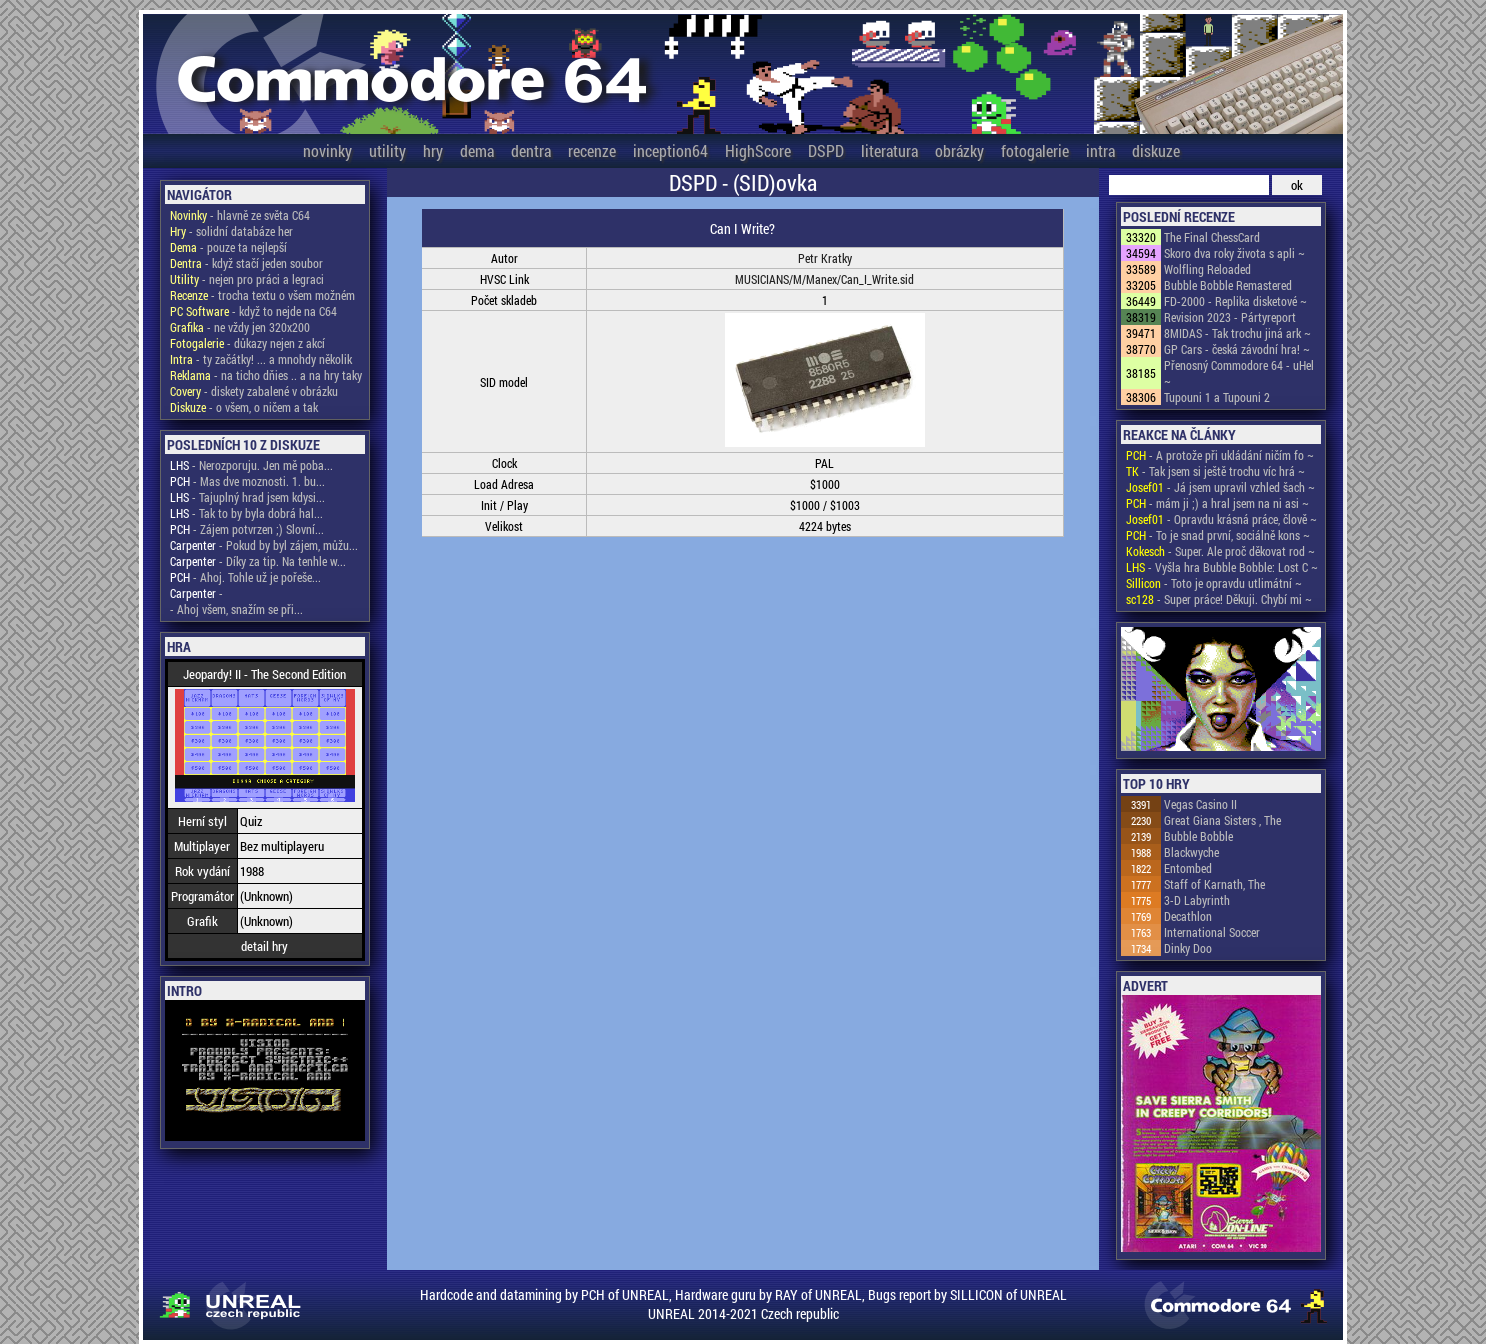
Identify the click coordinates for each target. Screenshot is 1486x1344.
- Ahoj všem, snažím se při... (236, 609)
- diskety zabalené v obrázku (254, 391)
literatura (889, 150)
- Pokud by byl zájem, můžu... (264, 545)
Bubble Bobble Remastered (1228, 285)
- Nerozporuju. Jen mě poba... (251, 465)
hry (433, 150)
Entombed (1188, 868)
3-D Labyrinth (1197, 900)
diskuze (1156, 150)
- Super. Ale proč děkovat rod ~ (1220, 551)
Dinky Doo (1188, 948)
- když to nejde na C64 (253, 311)
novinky (327, 150)
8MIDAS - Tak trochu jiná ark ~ (1237, 333)
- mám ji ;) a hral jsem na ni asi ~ (1217, 503)
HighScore (758, 150)
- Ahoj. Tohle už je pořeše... (245, 577)
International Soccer (1212, 932)
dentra (531, 150)
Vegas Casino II (1200, 804)
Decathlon (1188, 916)
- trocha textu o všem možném (262, 295)
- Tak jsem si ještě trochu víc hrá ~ (1215, 471)
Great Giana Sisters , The (1222, 820)
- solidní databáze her (231, 231)
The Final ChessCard (1212, 237)
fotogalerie (1035, 150)
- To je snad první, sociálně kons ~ (1218, 535)
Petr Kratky (825, 258)
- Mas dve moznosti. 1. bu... (247, 481)
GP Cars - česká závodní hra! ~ (1237, 349)
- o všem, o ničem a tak (244, 407)
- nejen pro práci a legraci (247, 279)
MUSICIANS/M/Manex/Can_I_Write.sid (824, 279)
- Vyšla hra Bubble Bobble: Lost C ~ (1222, 567)
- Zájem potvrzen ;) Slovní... (247, 529)
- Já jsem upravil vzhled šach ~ (1220, 487)
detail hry (264, 946)
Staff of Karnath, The (1214, 884)
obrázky (959, 150)
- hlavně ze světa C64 (240, 215)
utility (387, 150)
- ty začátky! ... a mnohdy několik (261, 359)
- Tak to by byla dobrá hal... (246, 513)
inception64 (670, 150)
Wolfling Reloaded (1207, 269)
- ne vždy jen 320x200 (240, 327)
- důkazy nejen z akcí (247, 343)
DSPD (826, 150)
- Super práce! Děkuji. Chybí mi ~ (1219, 599)
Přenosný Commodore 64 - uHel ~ (1239, 373)
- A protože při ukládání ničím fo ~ (1220, 455)
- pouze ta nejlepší (228, 247)
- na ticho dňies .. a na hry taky (266, 375)
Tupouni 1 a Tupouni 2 (1217, 397)
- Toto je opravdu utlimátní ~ (1214, 583)
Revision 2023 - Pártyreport (1230, 317)
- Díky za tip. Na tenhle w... (258, 561)
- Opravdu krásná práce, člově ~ (1221, 519)
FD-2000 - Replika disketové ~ (1235, 301)
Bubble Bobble (1198, 836)
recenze (592, 150)
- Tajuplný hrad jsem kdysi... (247, 497)
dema (477, 150)
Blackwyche (1191, 852)
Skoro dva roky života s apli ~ (1234, 253)
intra (1100, 150)
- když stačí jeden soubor (246, 263)
